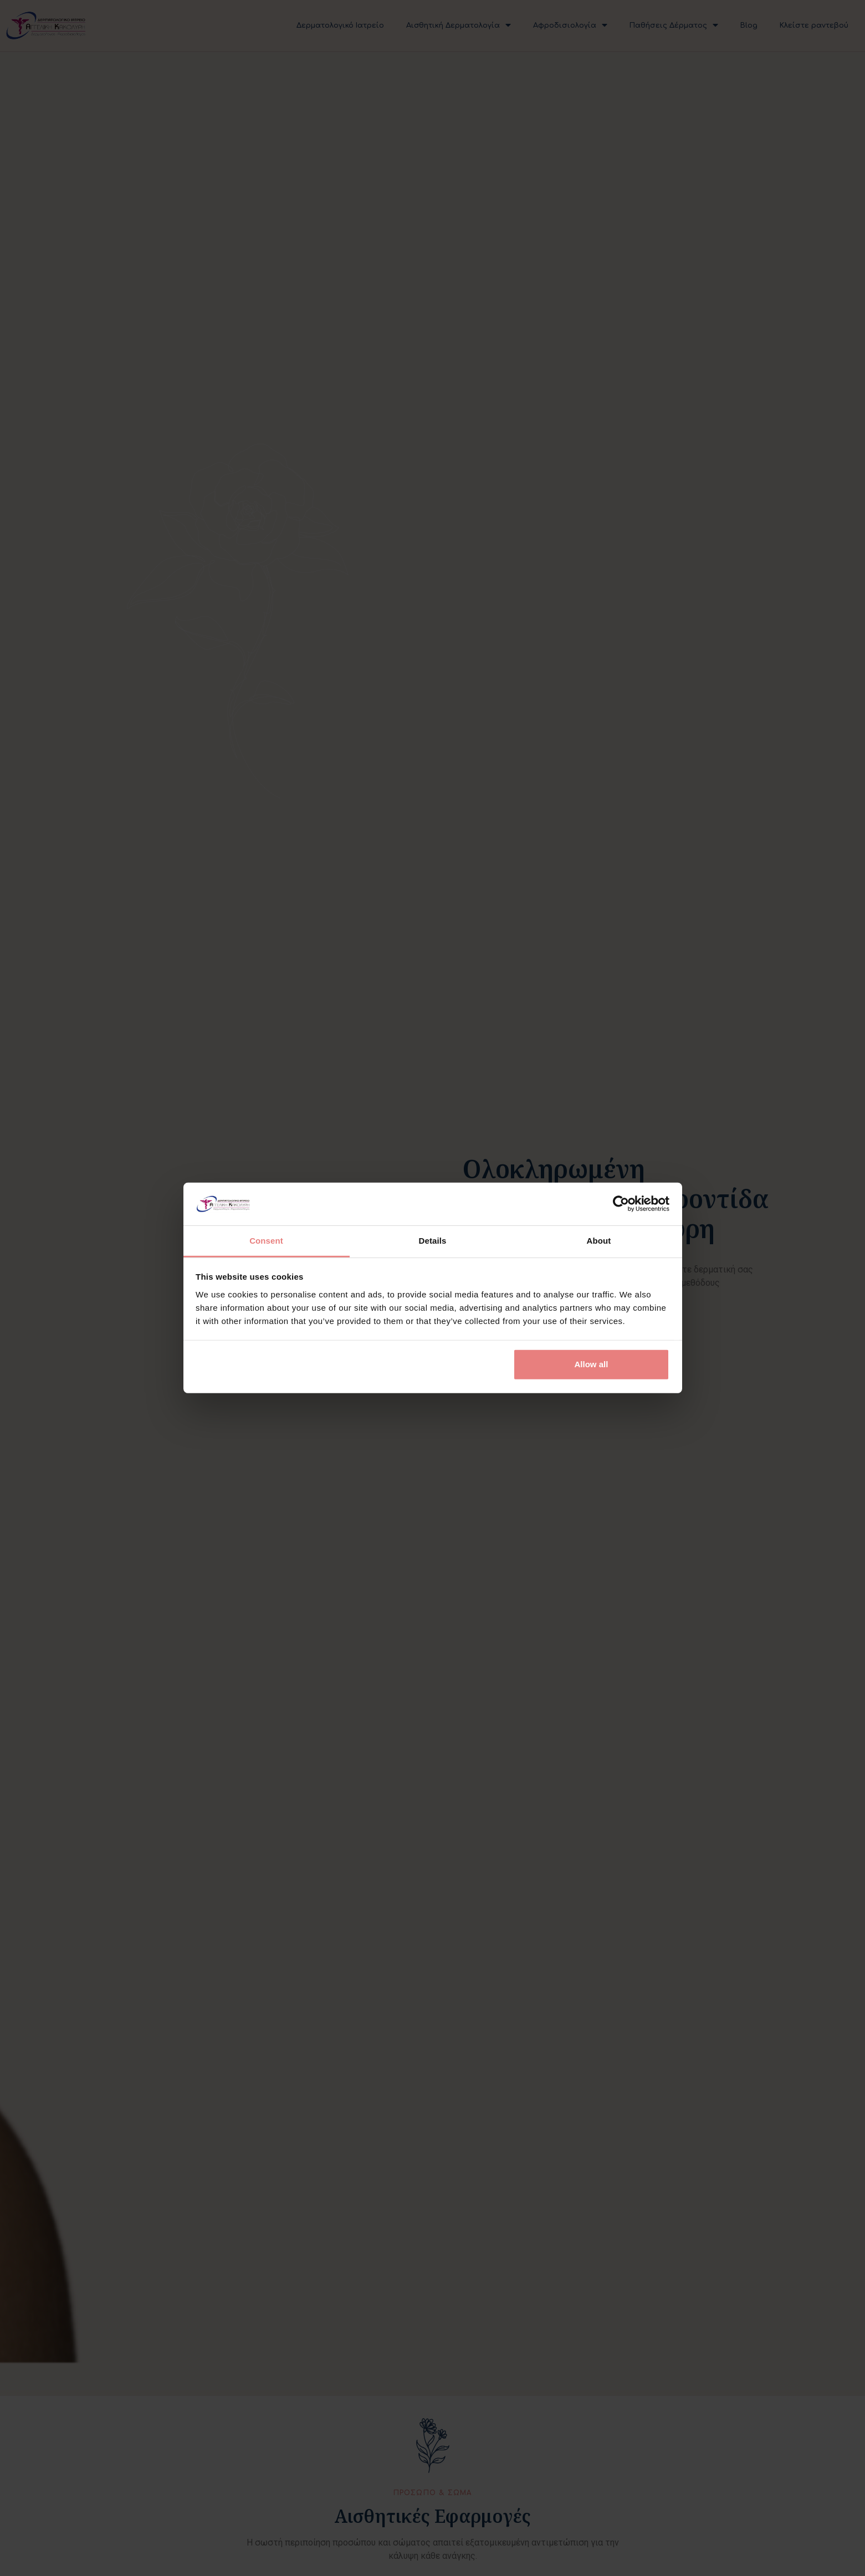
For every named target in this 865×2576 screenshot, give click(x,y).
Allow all (591, 1364)
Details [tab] (433, 1240)
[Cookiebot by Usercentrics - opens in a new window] (620, 1203)
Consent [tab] (266, 1240)
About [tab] (599, 1240)
